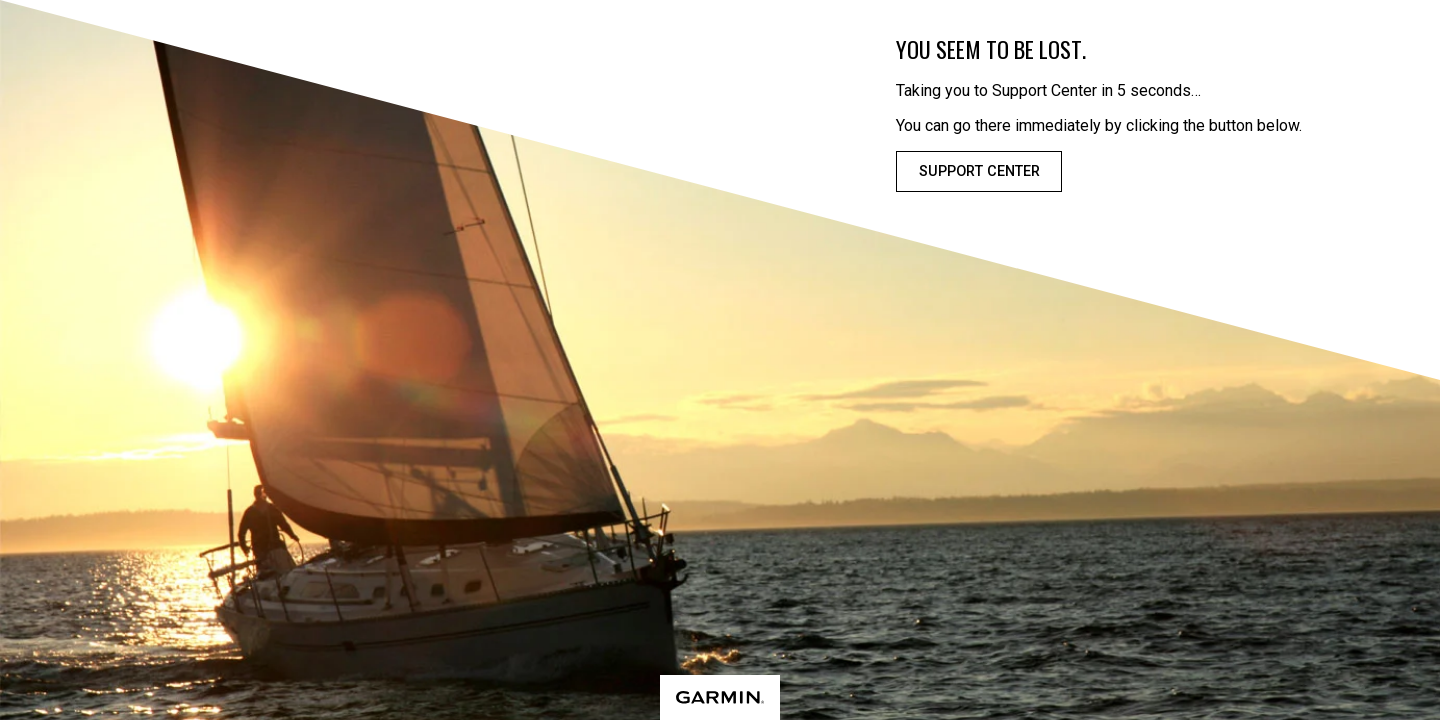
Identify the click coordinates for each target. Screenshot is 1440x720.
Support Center (979, 171)
